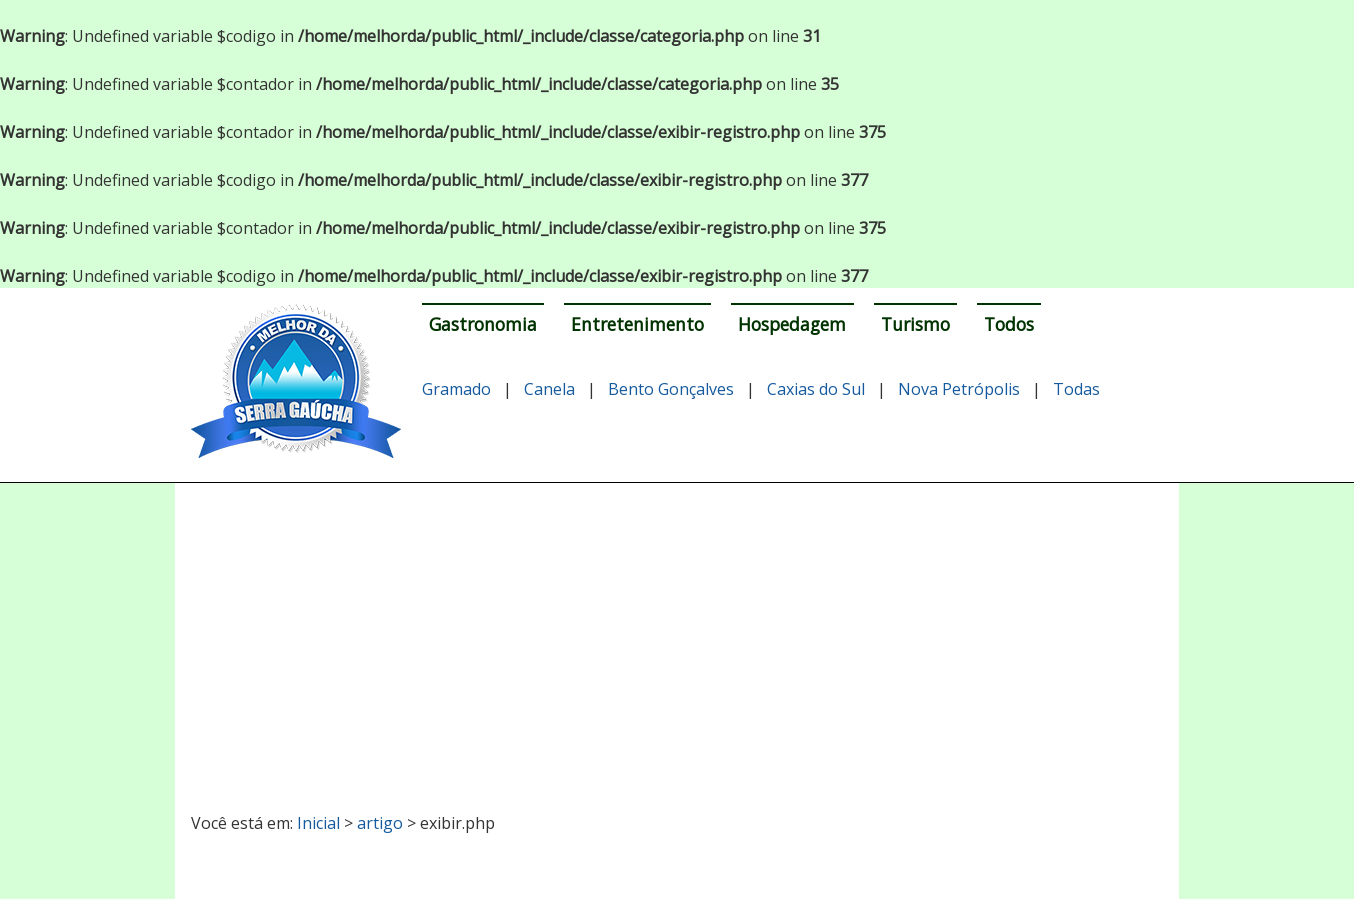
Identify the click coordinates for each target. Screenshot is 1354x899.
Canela (549, 389)
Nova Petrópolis (959, 389)
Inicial (318, 823)
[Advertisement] (677, 639)
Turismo (915, 324)
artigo (380, 823)
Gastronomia (483, 324)
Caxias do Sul (816, 389)
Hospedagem (792, 324)
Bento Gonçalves (671, 389)
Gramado (456, 389)
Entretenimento (637, 324)
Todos (1009, 324)
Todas (1076, 389)
